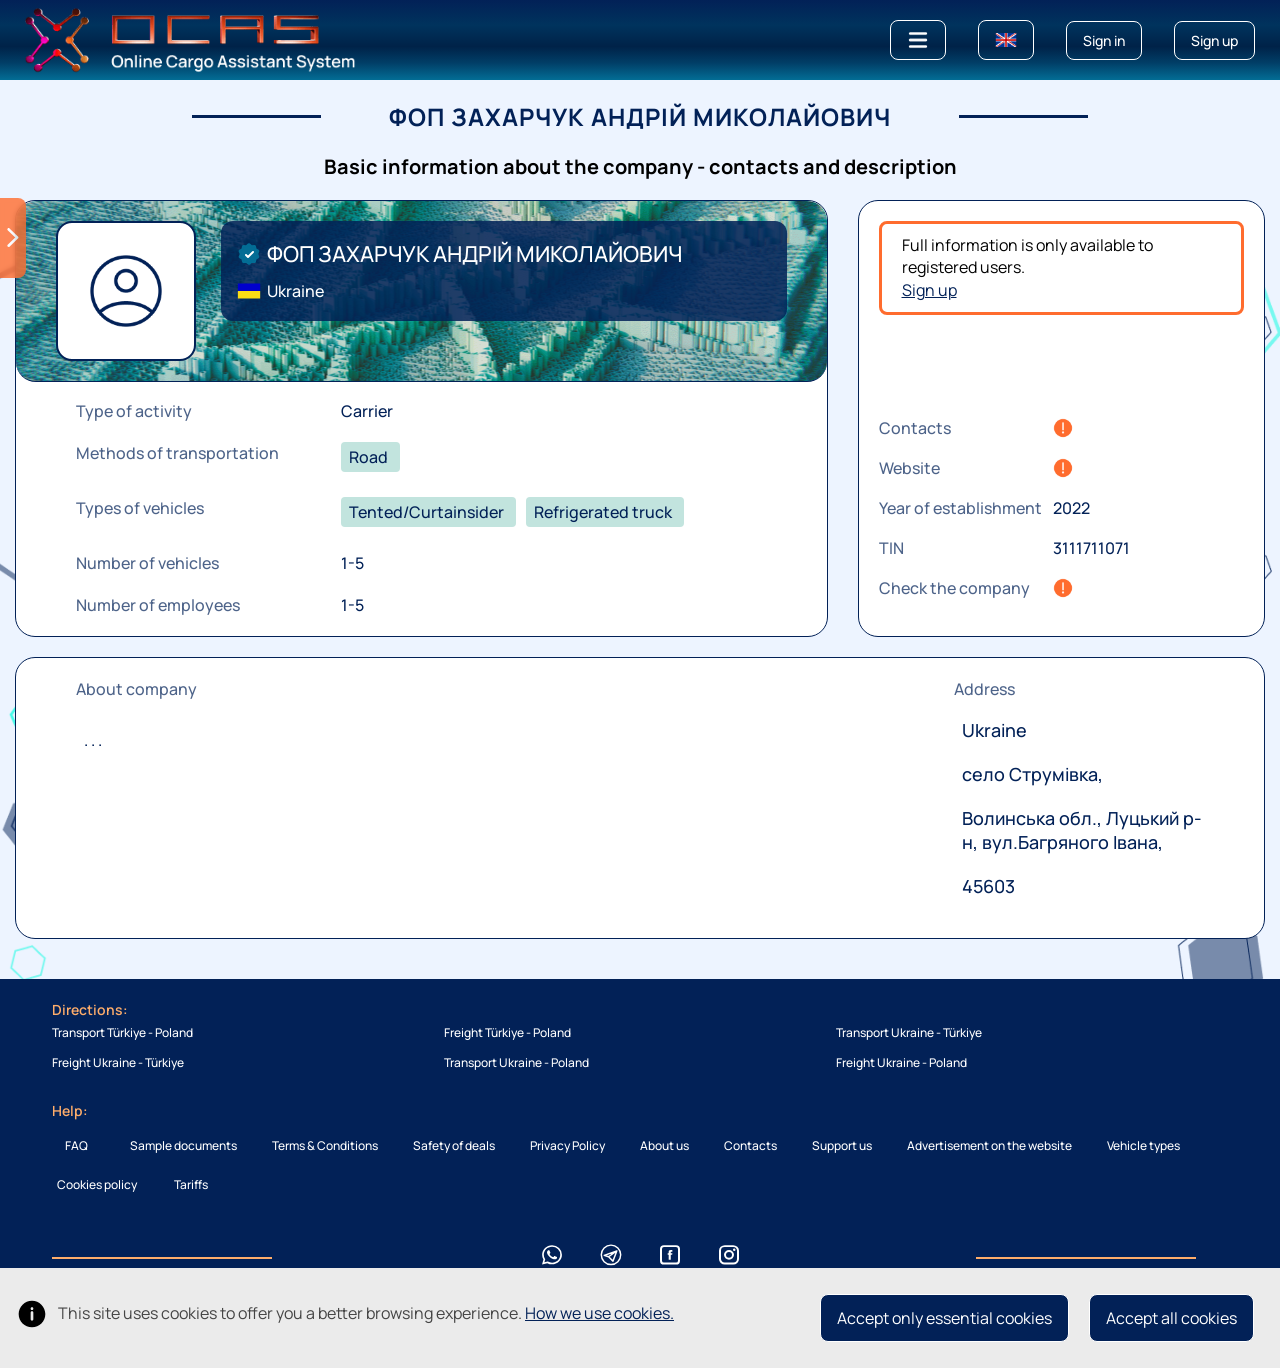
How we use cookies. (599, 1313)
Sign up (929, 290)
